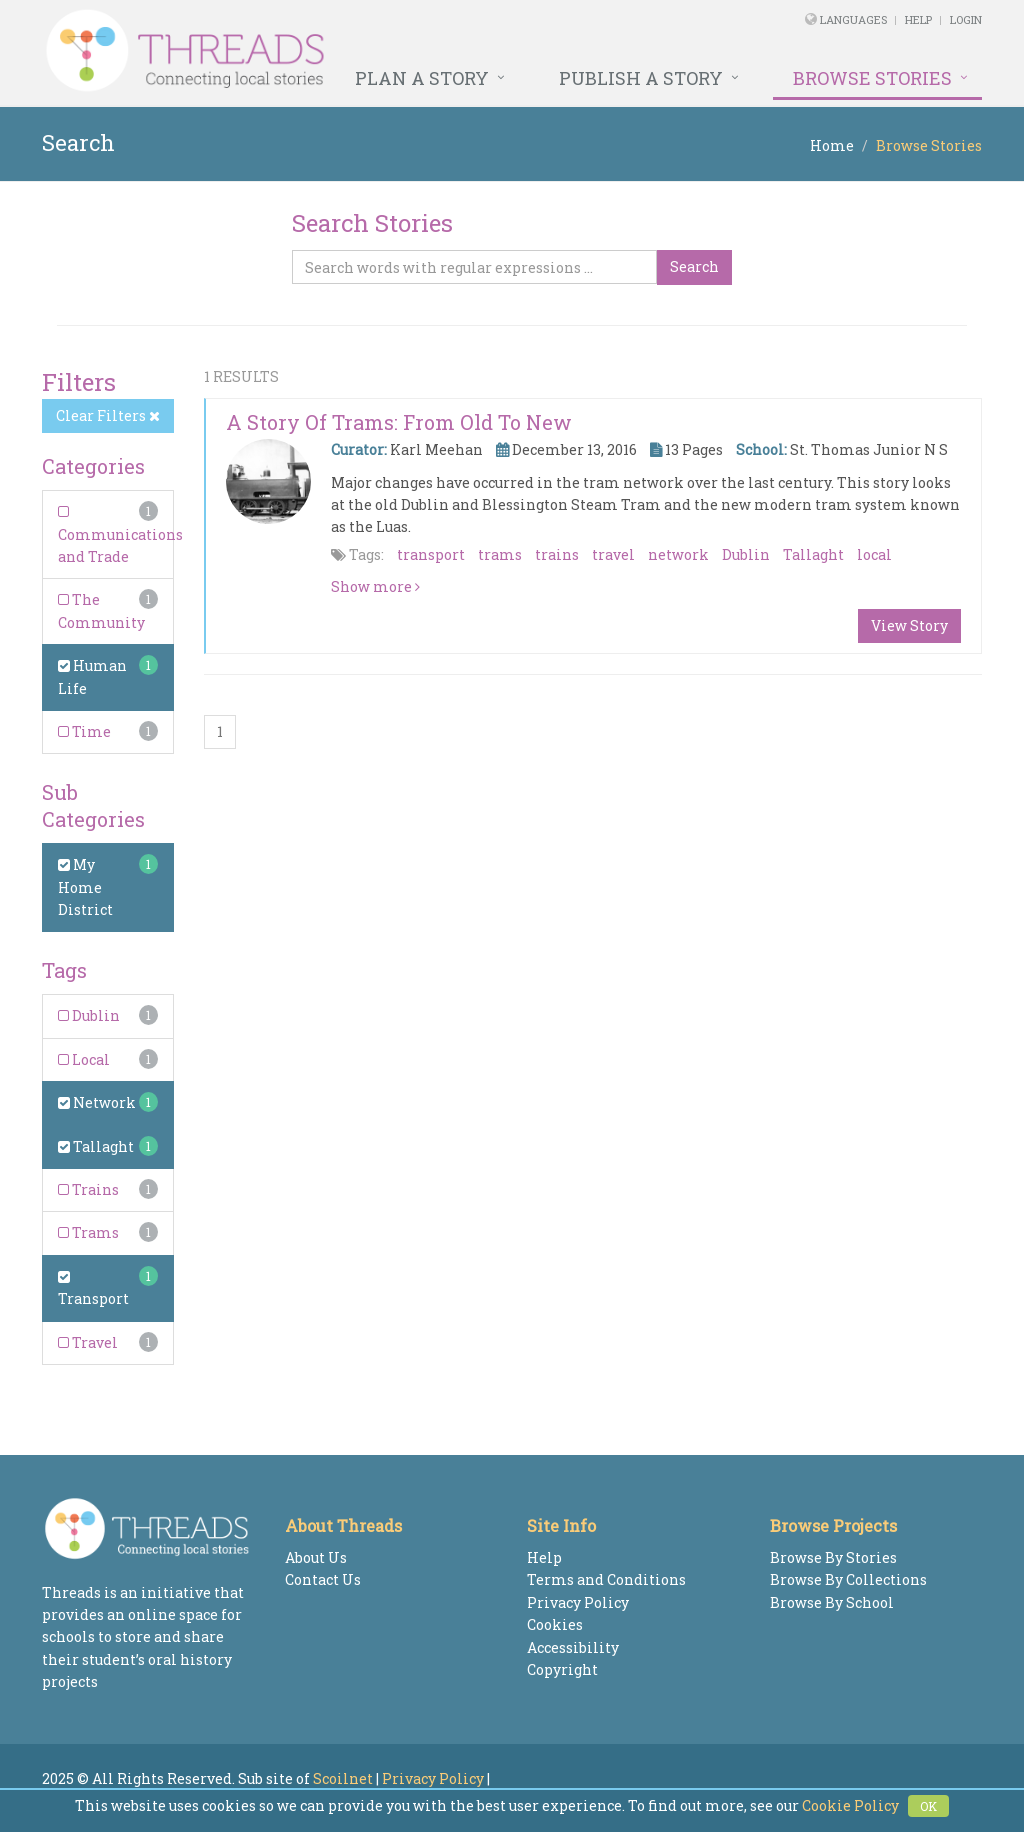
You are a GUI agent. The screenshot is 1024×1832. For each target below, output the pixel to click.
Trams (88, 1232)
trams (500, 554)
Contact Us (323, 1579)
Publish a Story (641, 78)
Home (832, 145)
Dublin (89, 1015)
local (874, 554)
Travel (88, 1342)
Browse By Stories (833, 1557)
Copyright (562, 1669)
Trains (88, 1189)
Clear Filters (108, 415)
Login (966, 19)
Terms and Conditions (606, 1579)
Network (97, 1102)
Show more (375, 586)
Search (694, 266)
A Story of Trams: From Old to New (399, 422)
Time (84, 731)
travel (613, 554)
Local (84, 1059)
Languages (855, 19)
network (678, 554)
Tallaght (96, 1146)
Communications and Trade (120, 535)
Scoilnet (343, 1778)
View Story (909, 625)
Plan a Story (422, 78)
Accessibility (573, 1647)
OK (928, 1806)
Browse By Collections (848, 1579)
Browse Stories (872, 78)
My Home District (85, 887)
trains (557, 554)
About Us (316, 1557)
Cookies (555, 1624)
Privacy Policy (578, 1602)
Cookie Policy (850, 1805)
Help (918, 19)
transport (431, 554)
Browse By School (832, 1602)
